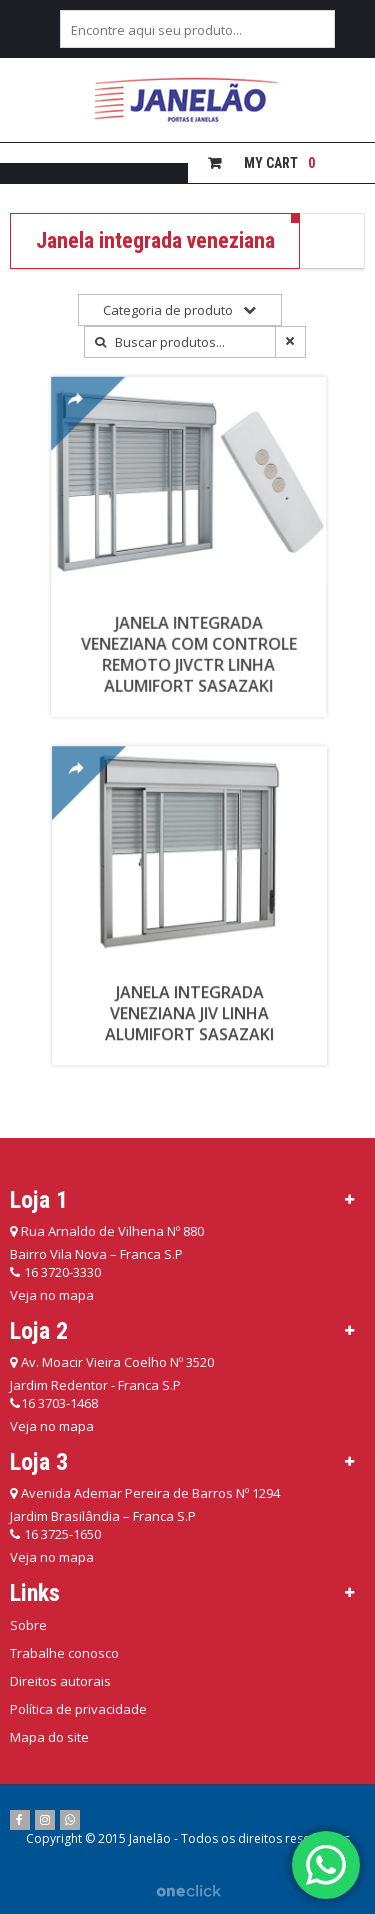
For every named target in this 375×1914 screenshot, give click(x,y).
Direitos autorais (60, 1681)
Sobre (28, 1625)
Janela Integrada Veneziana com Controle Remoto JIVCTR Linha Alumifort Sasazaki (196, 647)
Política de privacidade (78, 1709)
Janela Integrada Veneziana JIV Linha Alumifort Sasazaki (201, 1001)
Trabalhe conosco (64, 1653)
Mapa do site (49, 1737)
